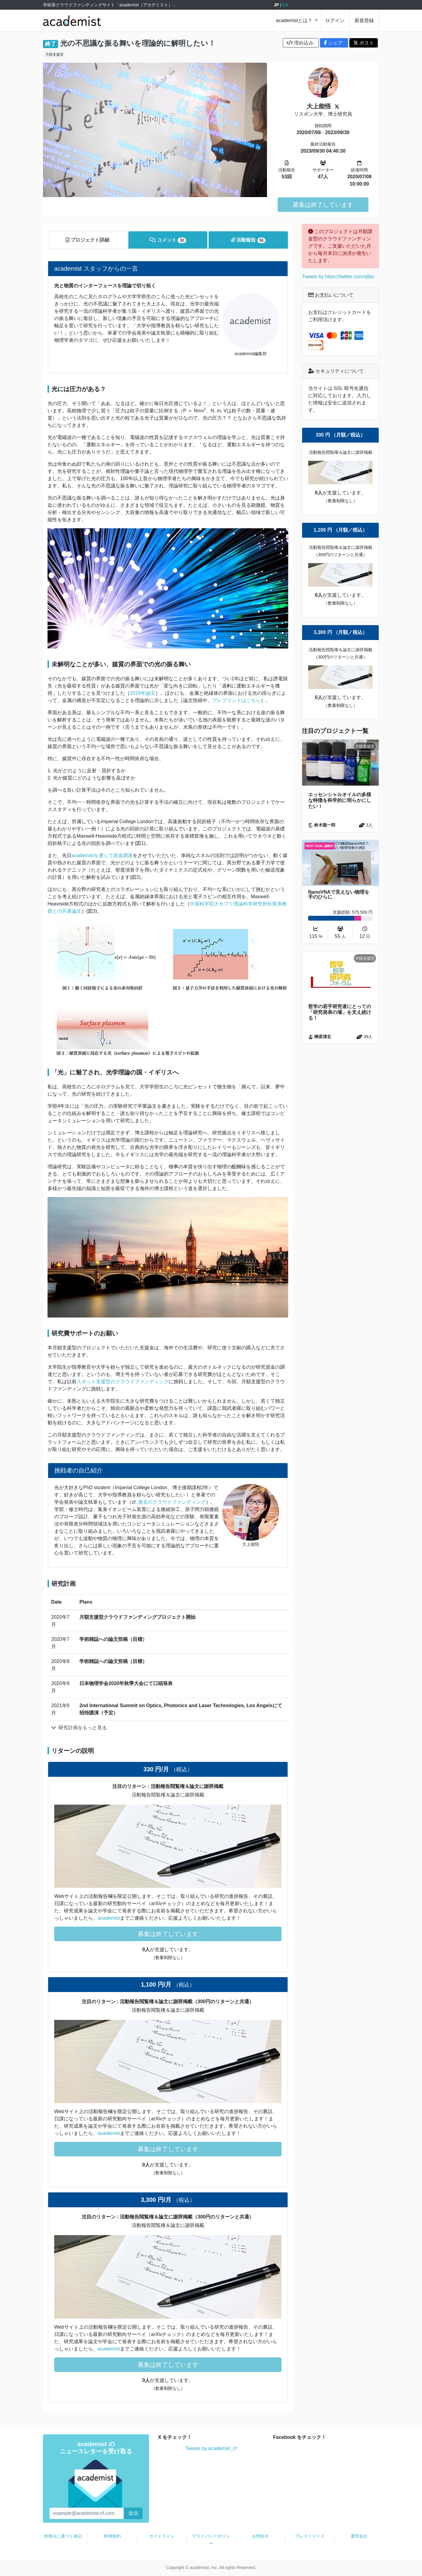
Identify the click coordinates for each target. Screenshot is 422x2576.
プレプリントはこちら (236, 700)
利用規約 (112, 2536)
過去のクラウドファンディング (172, 1502)
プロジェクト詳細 (87, 239)
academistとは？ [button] (295, 20)
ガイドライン (161, 2536)
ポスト (363, 42)
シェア (334, 42)
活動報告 (248, 240)
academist (109, 1918)
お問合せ (260, 2536)
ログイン (335, 20)
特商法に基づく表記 (63, 2536)
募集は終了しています (323, 204)
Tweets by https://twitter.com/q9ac (338, 276)
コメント (168, 240)
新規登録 (364, 20)
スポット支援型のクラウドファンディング (123, 1381)
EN (285, 4)
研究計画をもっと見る (79, 1727)
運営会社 (359, 2536)
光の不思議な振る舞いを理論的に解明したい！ (138, 43)
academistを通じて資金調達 (102, 855)
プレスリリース (310, 2536)
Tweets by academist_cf (211, 2448)
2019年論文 (142, 693)
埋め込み (301, 42)
